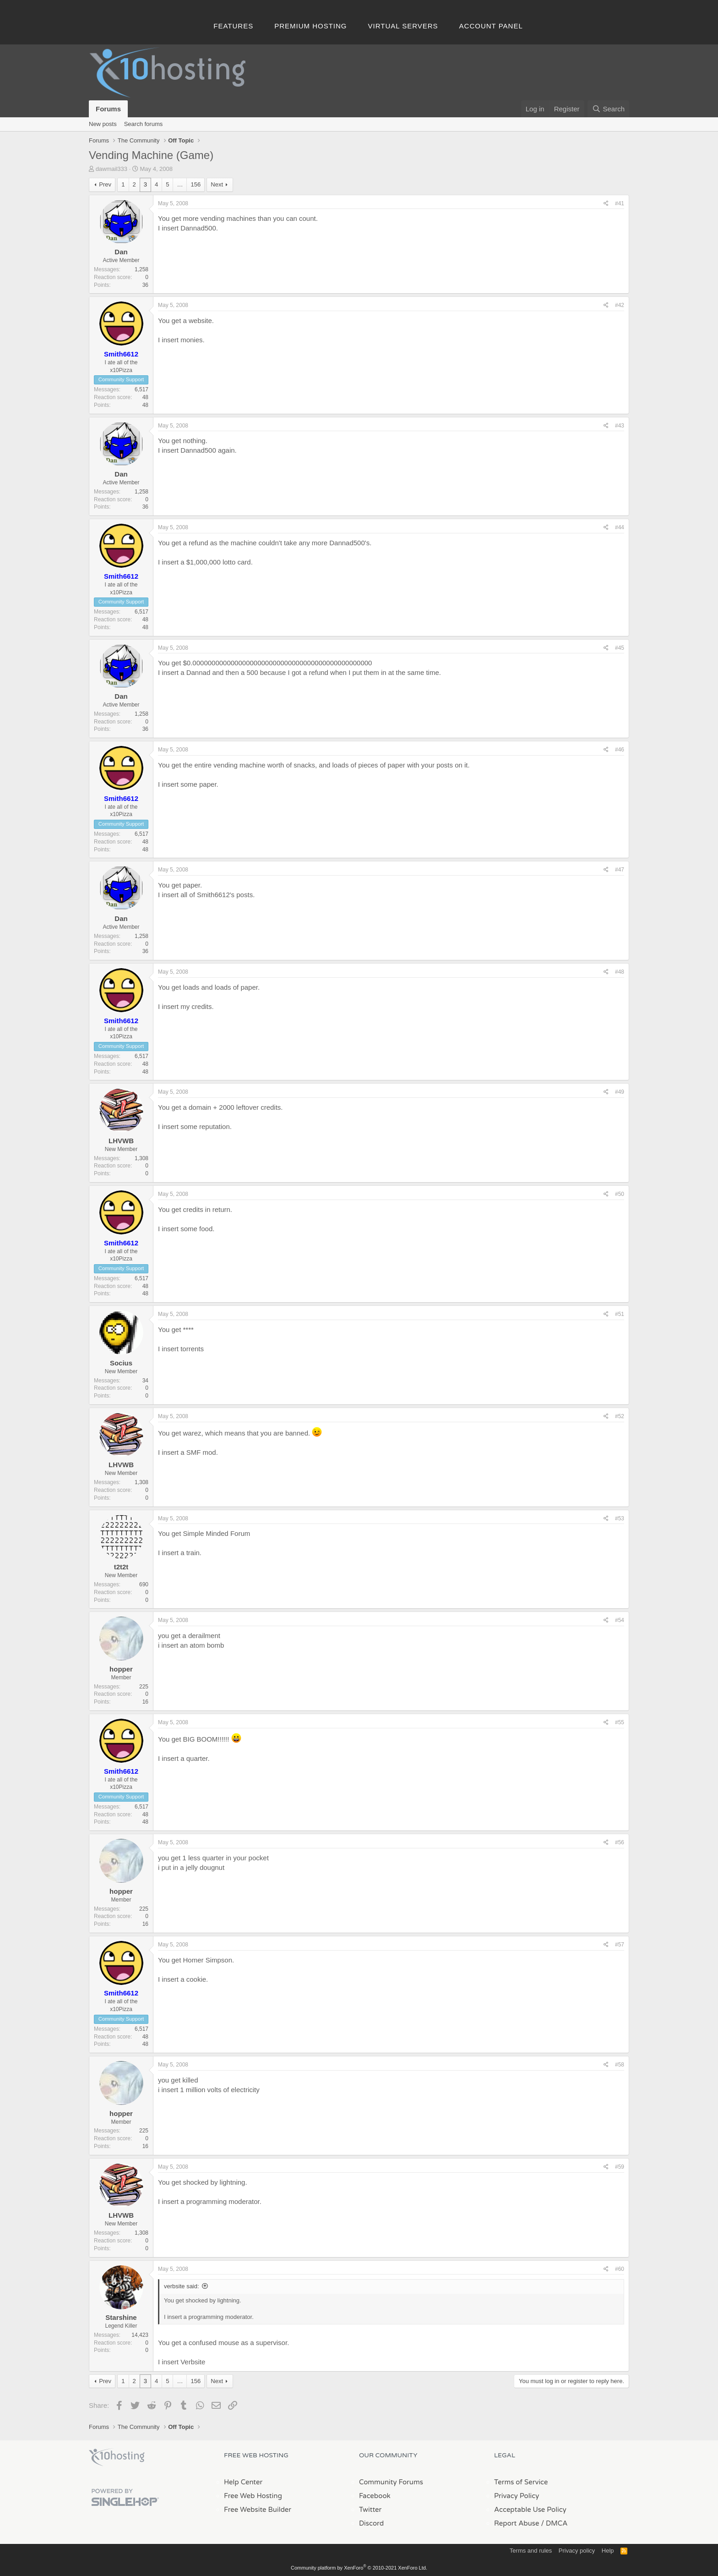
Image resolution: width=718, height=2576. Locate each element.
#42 (619, 305)
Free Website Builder (257, 2509)
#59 (619, 2167)
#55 (619, 1722)
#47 (619, 869)
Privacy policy (577, 2550)
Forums (108, 109)
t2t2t (121, 1567)
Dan (120, 252)
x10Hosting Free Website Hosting (117, 2457)
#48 (619, 972)
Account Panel (491, 26)
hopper (121, 1669)
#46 (619, 749)
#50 (619, 1194)
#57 (619, 1944)
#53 (619, 1518)
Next (217, 184)
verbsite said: (181, 2286)
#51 (619, 1314)
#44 (619, 527)
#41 (619, 203)
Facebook (375, 2496)
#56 (619, 1842)
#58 (619, 2064)
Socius (121, 1363)
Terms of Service (521, 2482)
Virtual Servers (403, 26)
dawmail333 (111, 168)
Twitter (370, 2509)
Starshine (120, 2317)
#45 (619, 648)
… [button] (180, 184)
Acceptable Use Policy (530, 2509)
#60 (619, 2269)
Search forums (143, 124)
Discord (371, 2523)
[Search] (608, 108)
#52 (619, 1416)
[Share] (606, 203)
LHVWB (121, 1141)
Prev (105, 184)
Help (608, 2550)
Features (233, 26)
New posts (103, 124)
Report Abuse (516, 2523)
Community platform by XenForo (359, 2568)
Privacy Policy (516, 2496)
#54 (619, 1620)
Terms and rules (531, 2550)
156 (195, 184)
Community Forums (391, 2482)
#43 (619, 425)
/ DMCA (554, 2523)
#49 (619, 1092)
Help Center (243, 2482)
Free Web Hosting (253, 2496)
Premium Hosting (310, 26)
